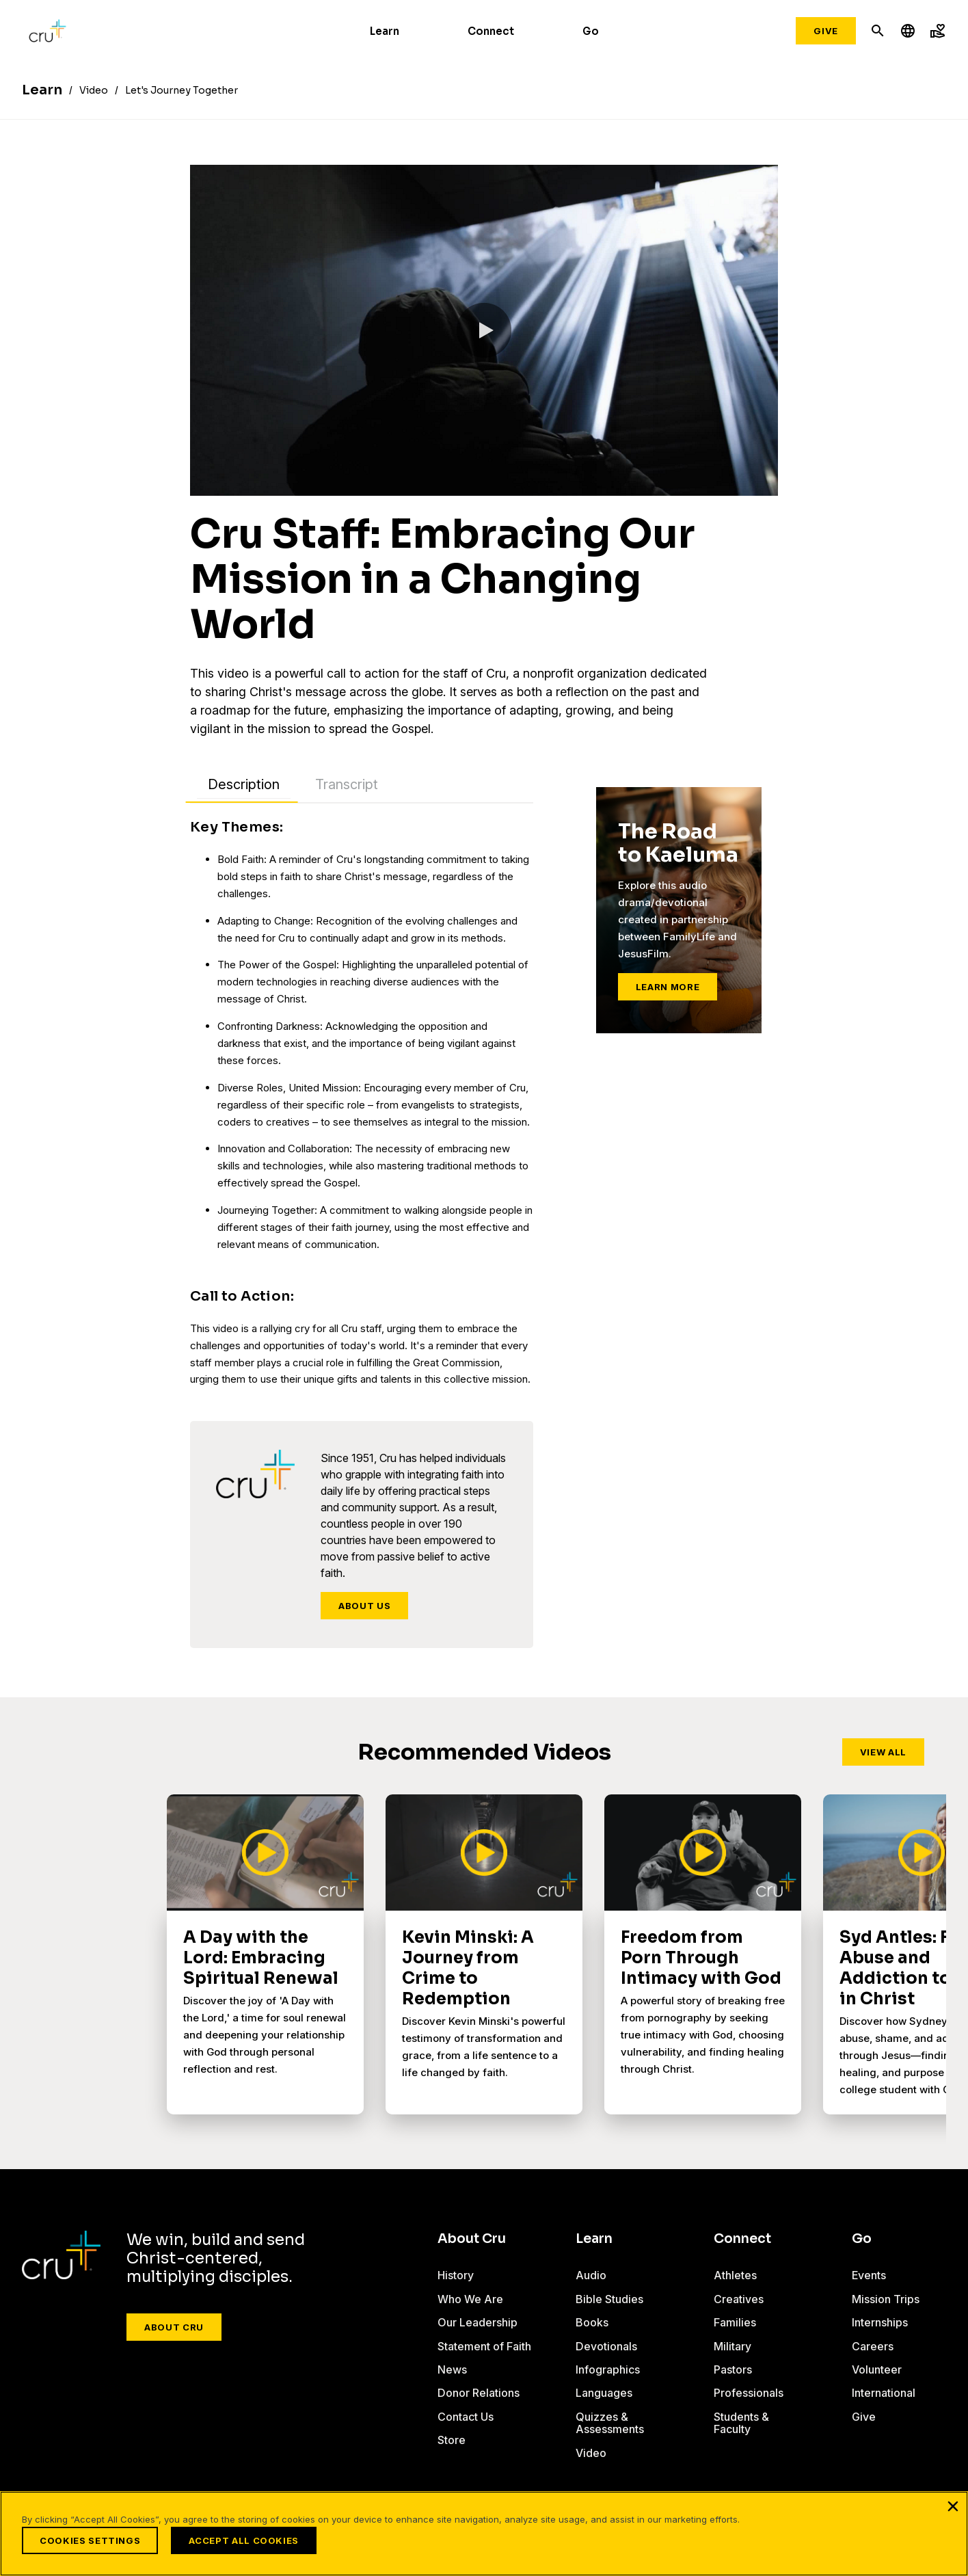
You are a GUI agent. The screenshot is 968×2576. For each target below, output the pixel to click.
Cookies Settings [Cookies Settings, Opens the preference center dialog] (90, 2540)
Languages (604, 2393)
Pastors (733, 2369)
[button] (484, 330)
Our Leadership (477, 2322)
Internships (880, 2322)
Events (869, 2275)
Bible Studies (609, 2299)
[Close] (953, 2506)
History (456, 2275)
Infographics (608, 2369)
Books (592, 2322)
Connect (491, 31)
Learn (384, 31)
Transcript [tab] (346, 784)
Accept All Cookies (244, 2540)
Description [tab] (244, 784)
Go (590, 31)
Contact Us (466, 2417)
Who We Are (470, 2299)
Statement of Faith (484, 2346)
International (883, 2393)
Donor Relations (479, 2393)
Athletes (735, 2275)
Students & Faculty (741, 2423)
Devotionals (606, 2346)
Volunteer (877, 2369)
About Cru (174, 2327)
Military (732, 2346)
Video (591, 2453)
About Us (364, 1605)
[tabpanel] (361, 1102)
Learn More (668, 986)
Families (735, 2322)
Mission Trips (885, 2299)
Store (452, 2440)
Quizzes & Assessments (610, 2423)
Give (826, 30)
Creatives (739, 2299)
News (452, 2369)
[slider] (217, 483)
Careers (872, 2346)
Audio (591, 2275)
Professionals (748, 2393)
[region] (484, 2533)
